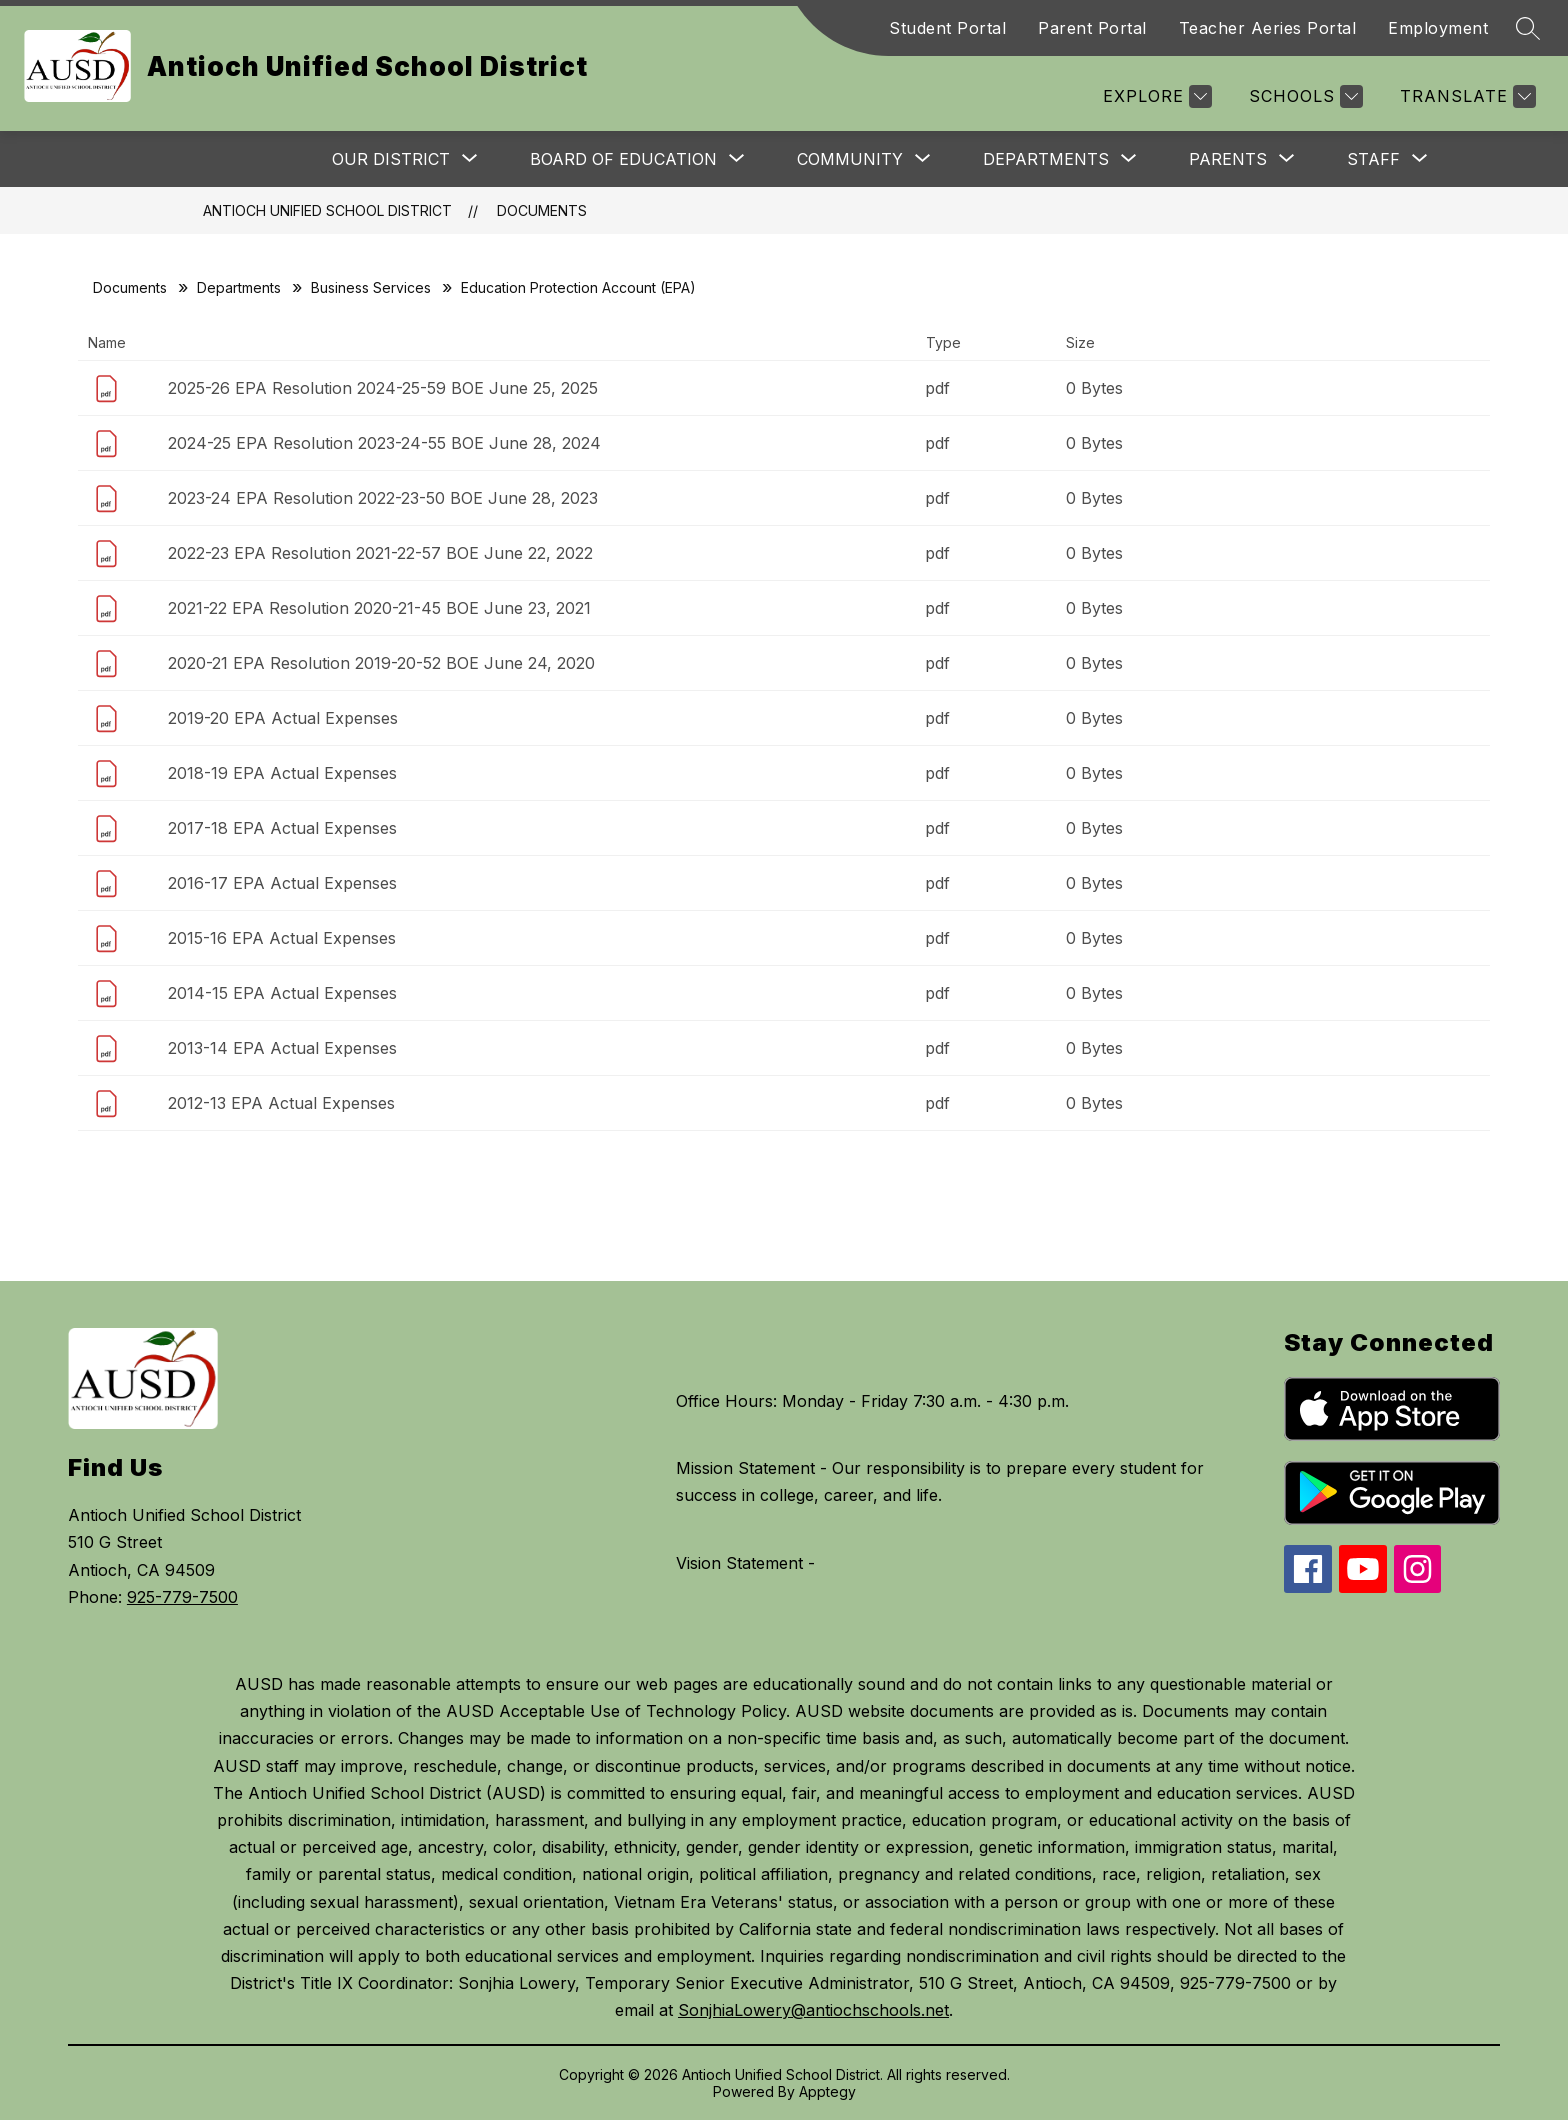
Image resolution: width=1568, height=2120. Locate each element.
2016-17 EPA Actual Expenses (282, 883)
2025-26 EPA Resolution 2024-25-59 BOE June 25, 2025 (383, 388)
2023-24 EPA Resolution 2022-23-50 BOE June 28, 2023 (383, 498)
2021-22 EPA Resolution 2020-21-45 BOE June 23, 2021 (379, 608)
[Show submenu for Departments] (1046, 159)
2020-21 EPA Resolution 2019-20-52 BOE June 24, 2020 (381, 663)
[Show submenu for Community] (850, 159)
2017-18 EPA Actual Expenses (282, 828)
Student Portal (947, 28)
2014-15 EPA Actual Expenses (282, 993)
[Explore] (1155, 96)
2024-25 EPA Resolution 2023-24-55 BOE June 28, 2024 (384, 443)
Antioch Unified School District (327, 210)
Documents (542, 210)
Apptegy (827, 2091)
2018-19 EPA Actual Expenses (282, 773)
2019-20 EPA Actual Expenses (283, 718)
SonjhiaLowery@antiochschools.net (813, 2010)
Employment (1438, 28)
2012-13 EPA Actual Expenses (281, 1103)
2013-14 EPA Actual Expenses (282, 1048)
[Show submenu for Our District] (391, 159)
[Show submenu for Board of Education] (623, 159)
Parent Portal (1092, 28)
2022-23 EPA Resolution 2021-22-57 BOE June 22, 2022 (380, 553)
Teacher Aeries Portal (1268, 28)
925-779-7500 (182, 1597)
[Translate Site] (1465, 96)
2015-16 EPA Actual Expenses (282, 938)
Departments (239, 287)
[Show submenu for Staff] (1373, 159)
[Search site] (1528, 28)
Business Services (371, 287)
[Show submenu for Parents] (1228, 159)
